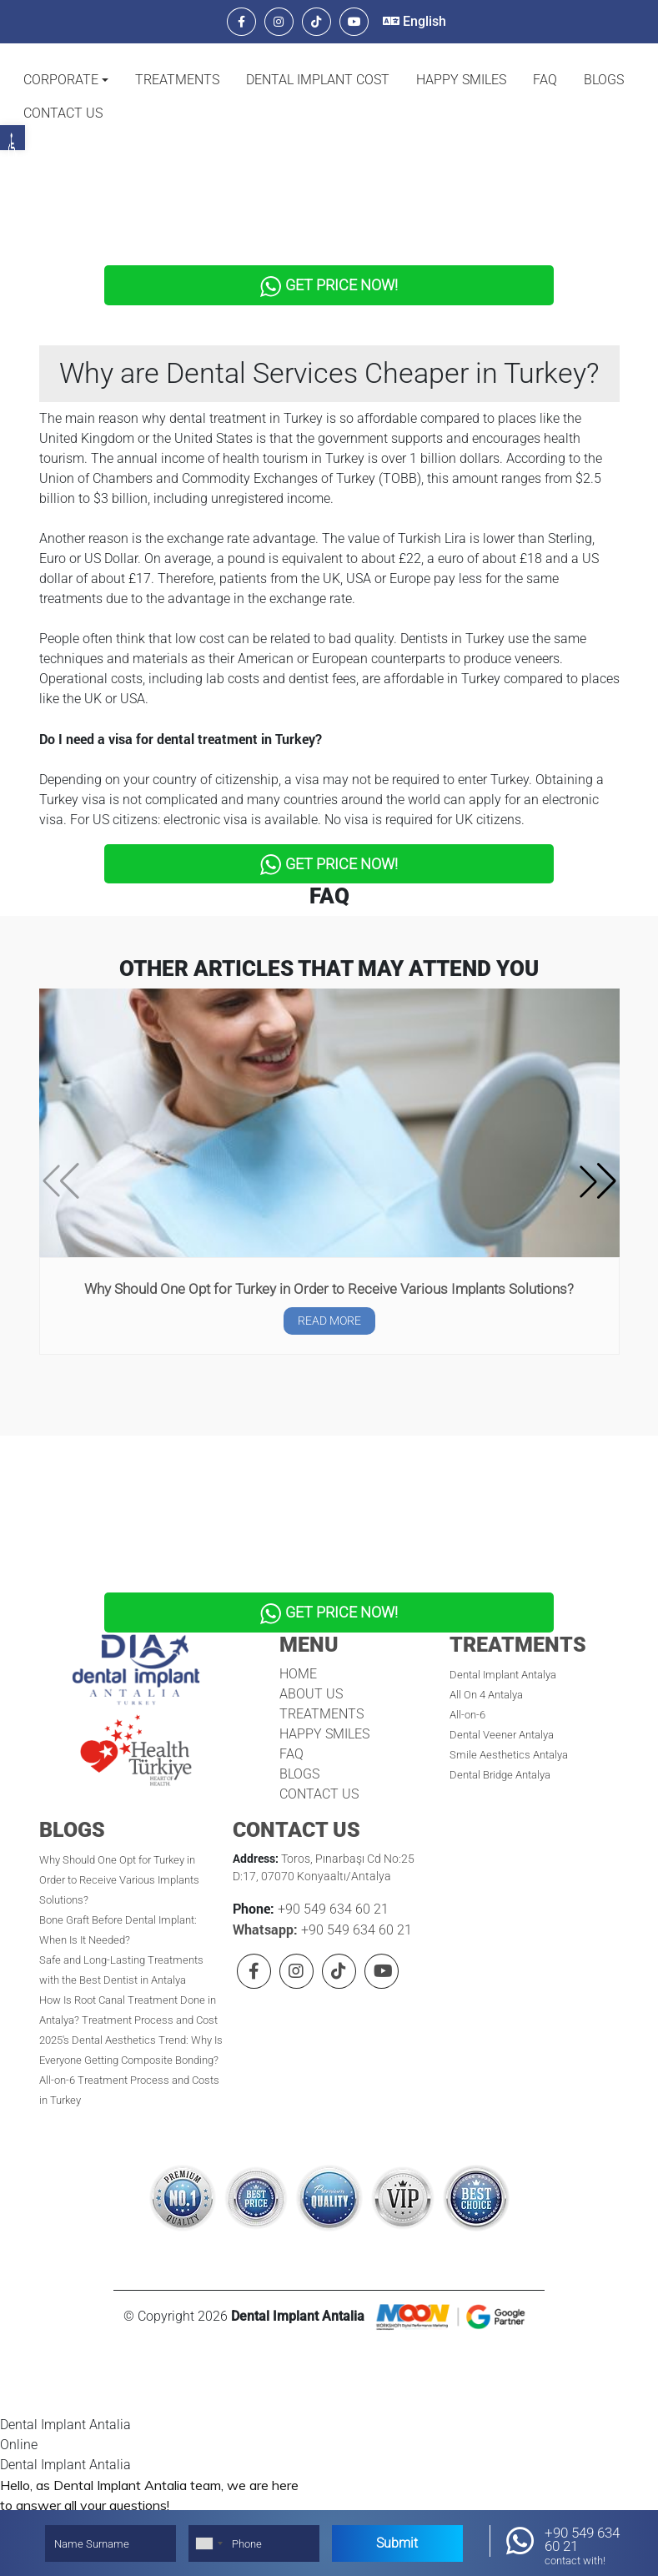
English (414, 21)
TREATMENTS (177, 80)
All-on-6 (467, 1674)
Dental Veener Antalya (502, 1694)
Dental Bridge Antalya (500, 1734)
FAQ (545, 80)
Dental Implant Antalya (503, 1634)
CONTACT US (63, 113)
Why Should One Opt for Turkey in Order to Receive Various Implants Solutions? (329, 1261)
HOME (298, 1633)
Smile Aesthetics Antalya (509, 1714)
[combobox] (208, 2543)
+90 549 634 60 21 (331, 1868)
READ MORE (329, 1294)
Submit (397, 2543)
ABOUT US (311, 1653)
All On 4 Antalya (486, 1654)
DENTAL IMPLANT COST (317, 80)
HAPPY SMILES (461, 80)
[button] (66, 80)
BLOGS (604, 80)
